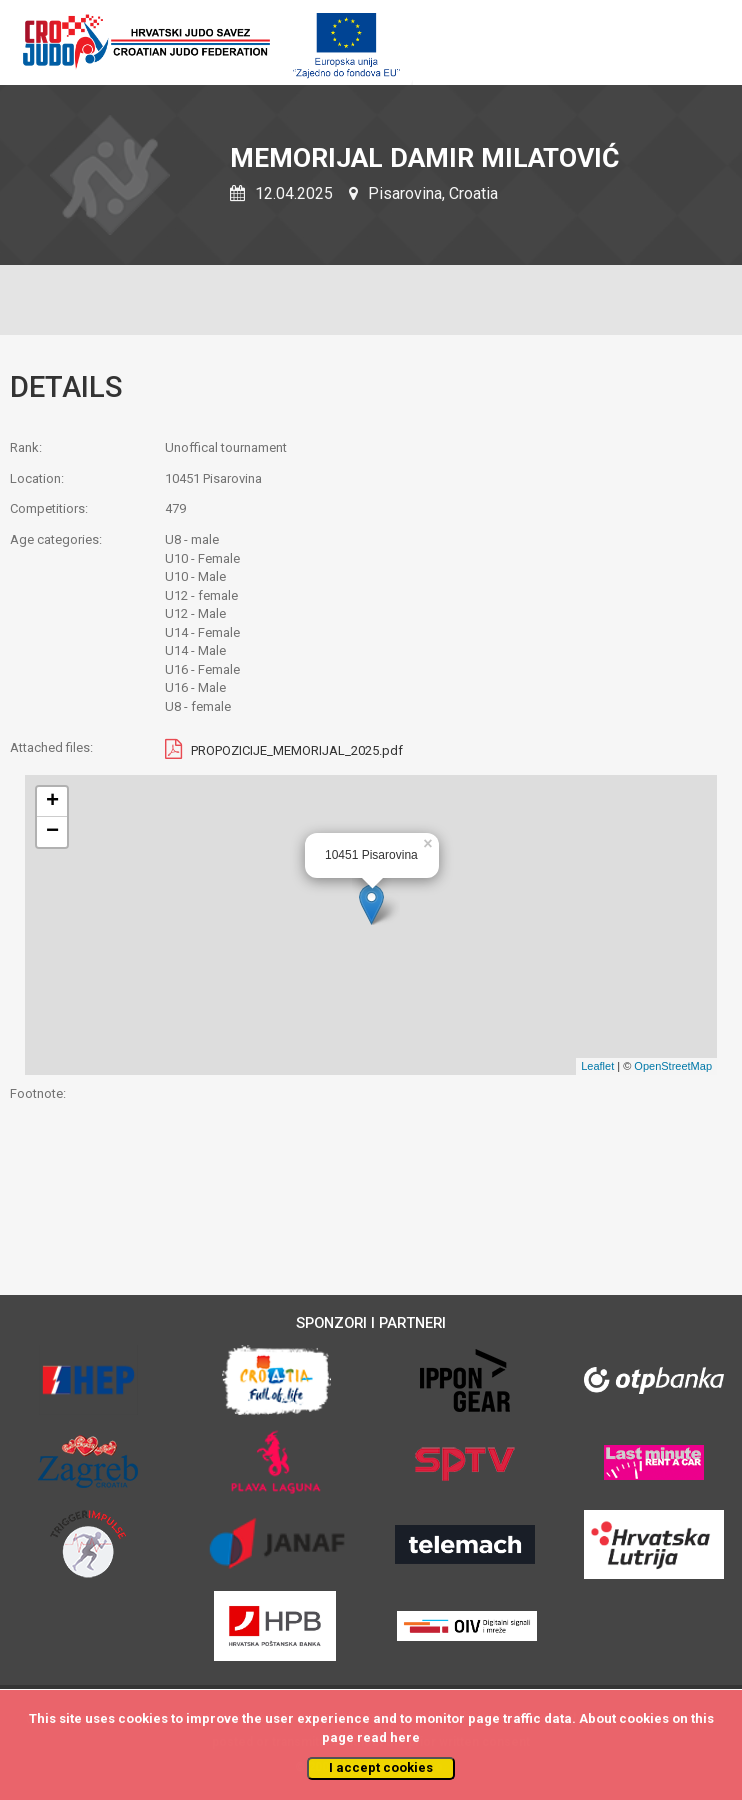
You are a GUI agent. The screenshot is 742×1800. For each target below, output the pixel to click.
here (405, 1737)
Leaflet (597, 1066)
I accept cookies (381, 1767)
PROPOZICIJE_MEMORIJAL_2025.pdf (297, 750)
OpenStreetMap (673, 1066)
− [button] (52, 832)
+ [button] (52, 802)
